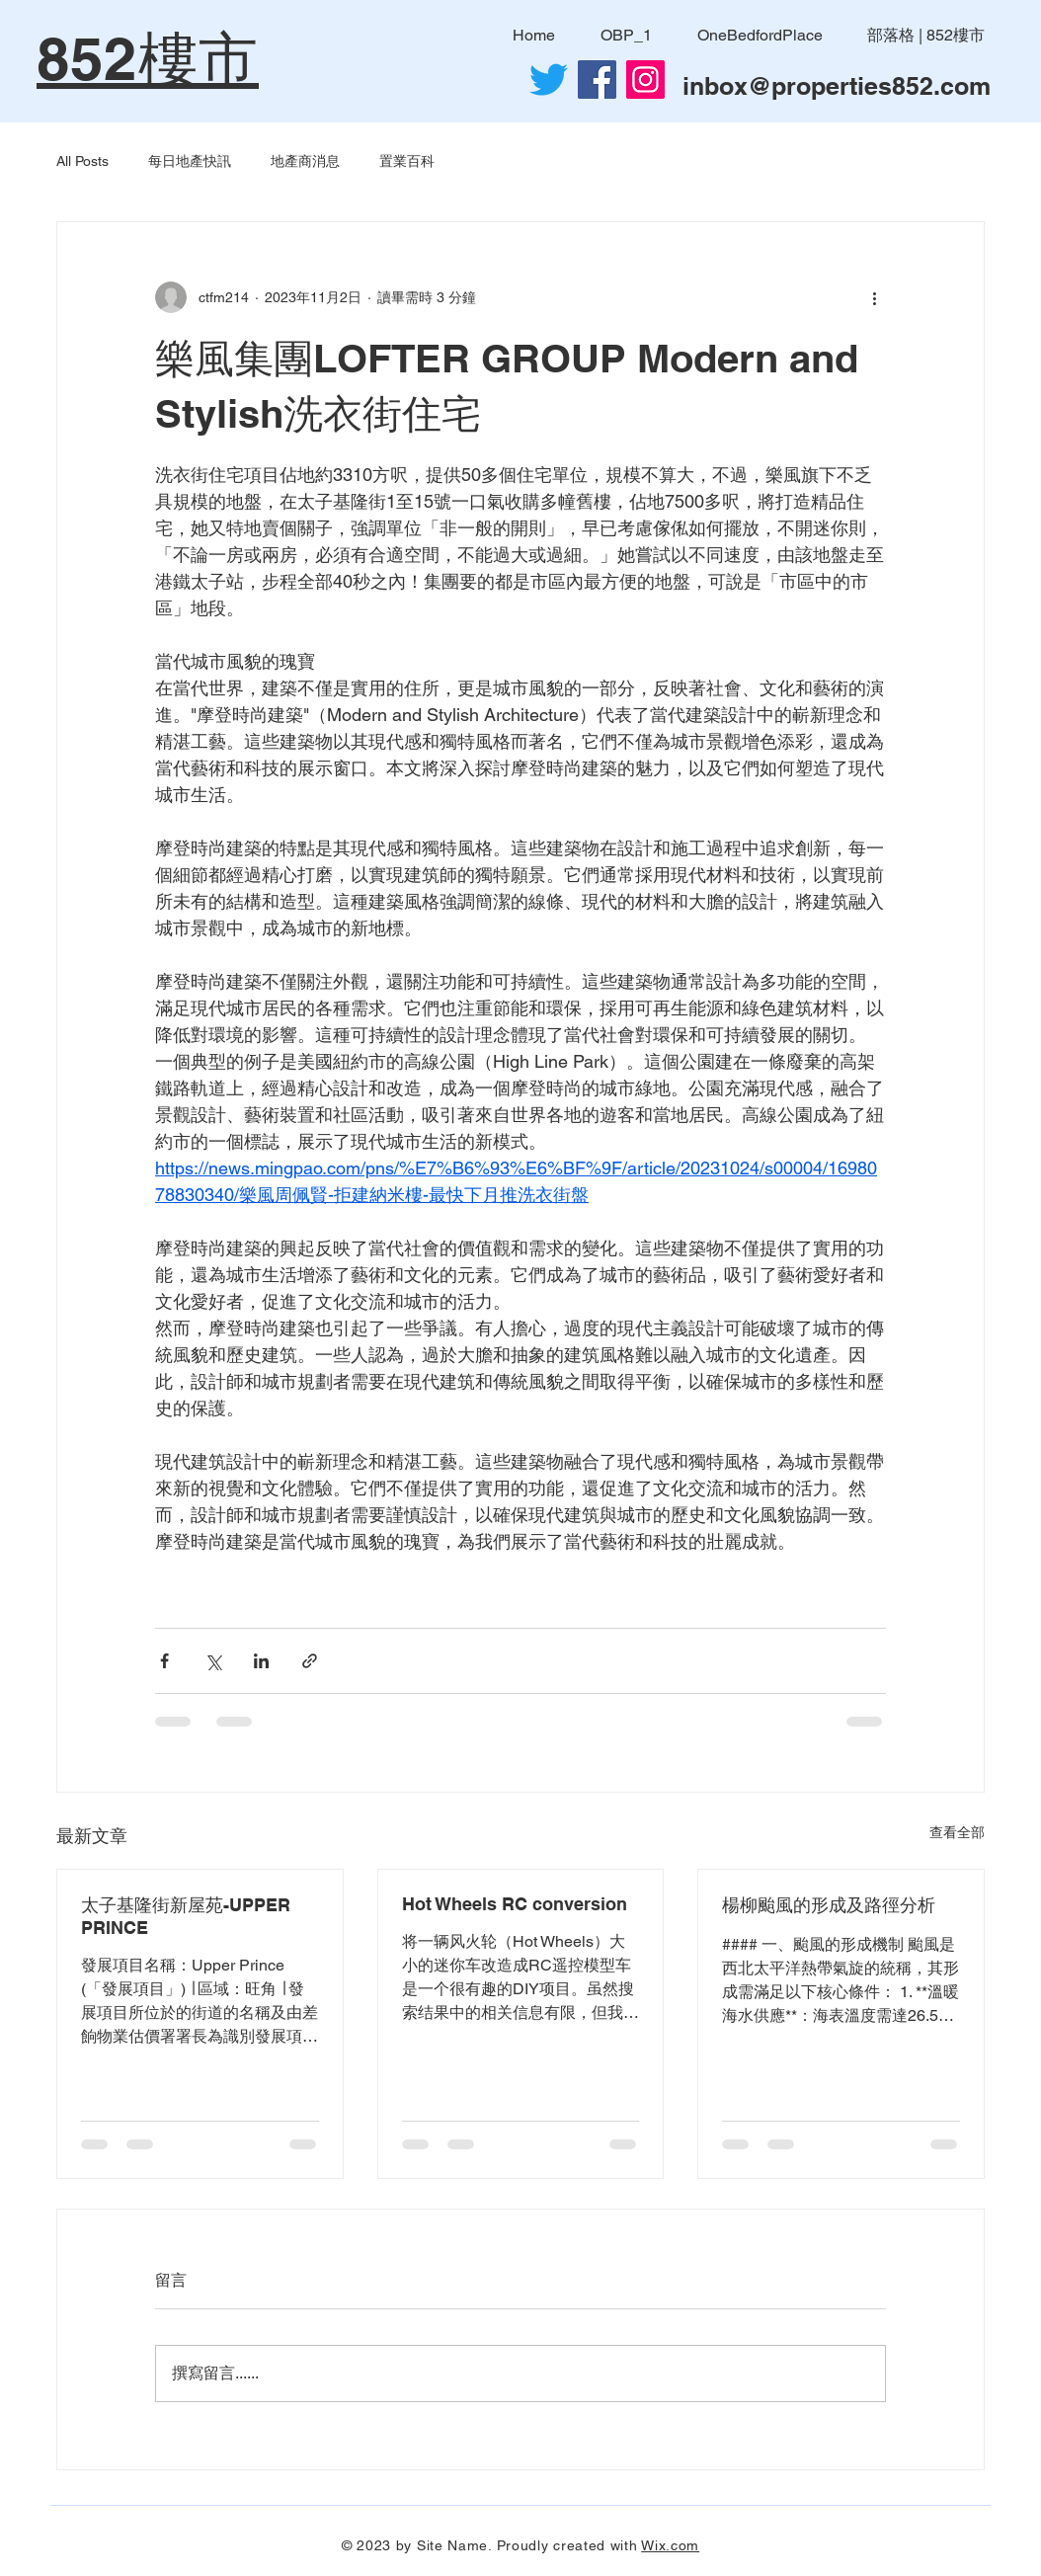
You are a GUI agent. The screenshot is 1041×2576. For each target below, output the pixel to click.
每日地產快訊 (189, 161)
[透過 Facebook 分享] (164, 1660)
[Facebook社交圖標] (597, 79)
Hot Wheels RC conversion (514, 1903)
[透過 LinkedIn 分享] (261, 1660)
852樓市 (148, 58)
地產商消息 (305, 161)
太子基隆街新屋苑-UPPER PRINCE (185, 1916)
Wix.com (670, 2545)
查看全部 (957, 1832)
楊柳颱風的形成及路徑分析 (828, 1904)
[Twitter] (548, 79)
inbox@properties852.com (836, 86)
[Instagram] (645, 79)
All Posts (82, 161)
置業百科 (407, 161)
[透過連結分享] (309, 1660)
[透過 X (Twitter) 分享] (212, 1660)
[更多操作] (874, 297)
